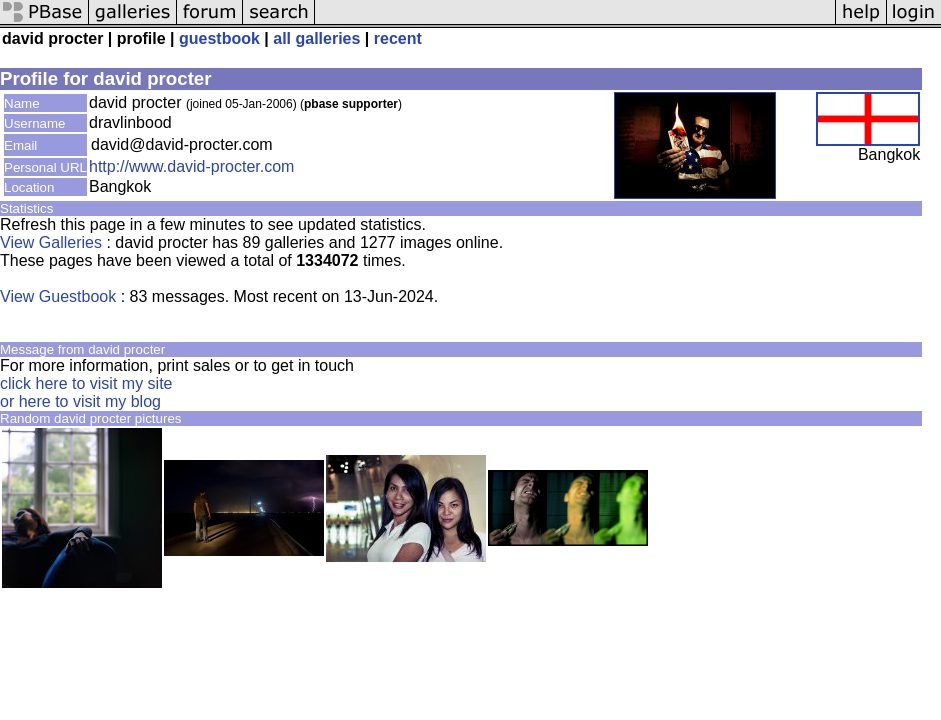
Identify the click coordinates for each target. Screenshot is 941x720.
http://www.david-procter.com (191, 166)
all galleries (316, 38)
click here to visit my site (86, 383)
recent (398, 38)
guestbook (219, 38)
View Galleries (51, 242)
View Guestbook (58, 296)
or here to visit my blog (80, 401)
